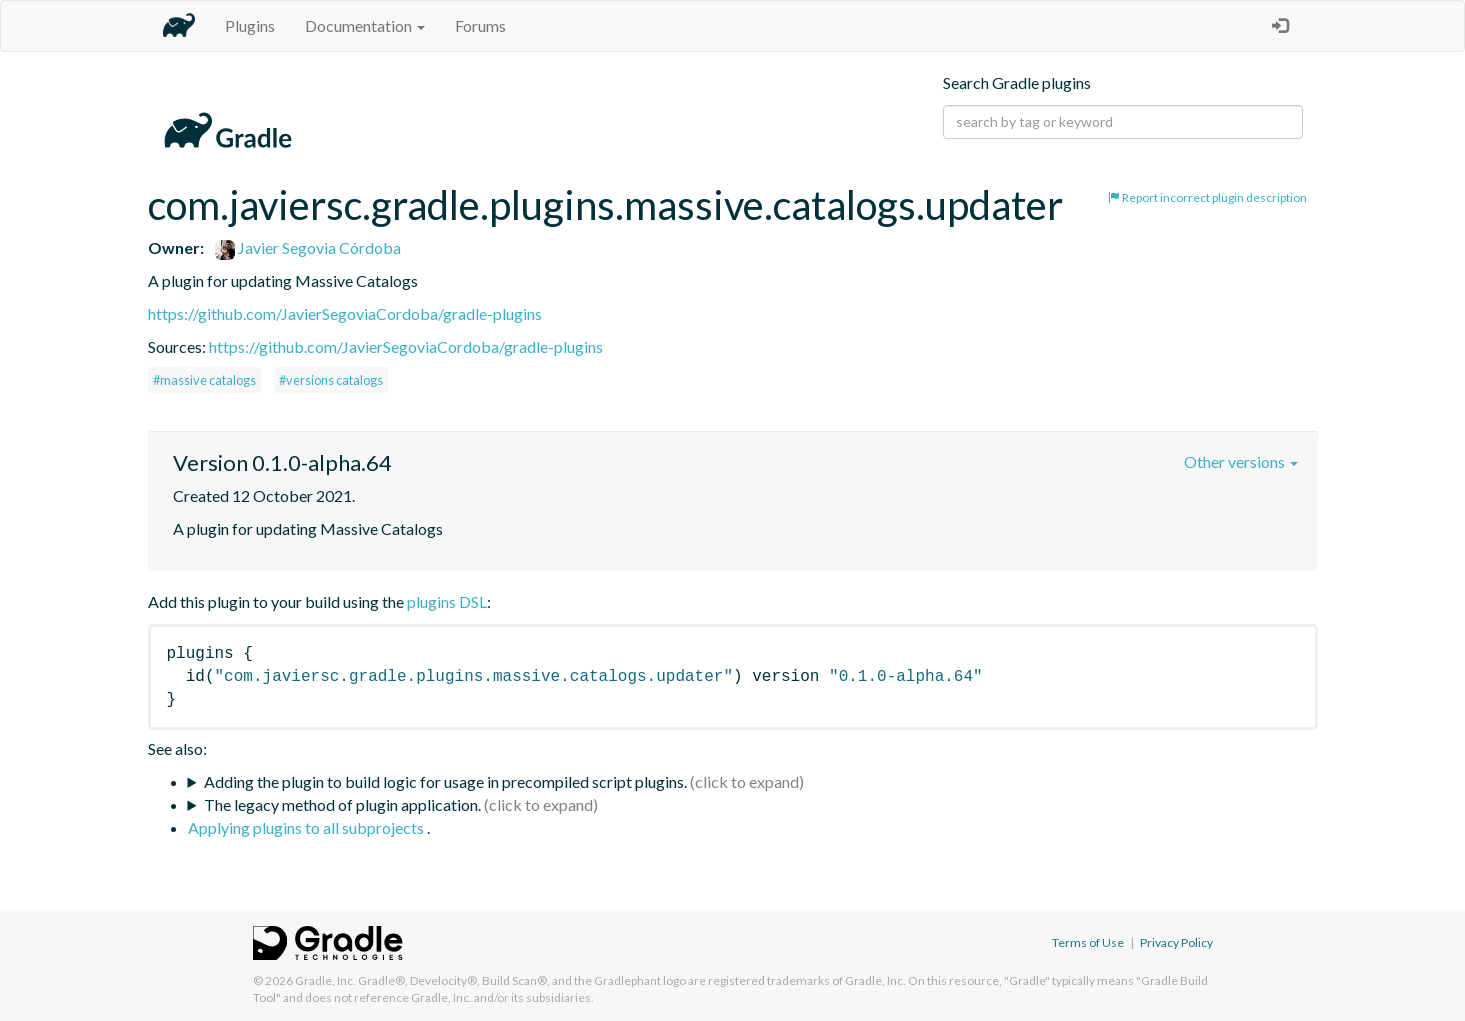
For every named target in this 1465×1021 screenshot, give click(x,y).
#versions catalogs (331, 380)
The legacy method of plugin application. (342, 804)
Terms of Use (1088, 942)
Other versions (1241, 461)
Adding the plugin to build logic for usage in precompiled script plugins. (445, 781)
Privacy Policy (1176, 942)
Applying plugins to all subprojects (307, 827)
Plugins (250, 25)
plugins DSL (447, 601)
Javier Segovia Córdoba (308, 247)
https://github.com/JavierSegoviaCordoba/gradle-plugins (345, 313)
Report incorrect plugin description (1207, 197)
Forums (480, 25)
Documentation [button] (365, 25)
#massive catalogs (204, 380)
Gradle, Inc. (325, 980)
